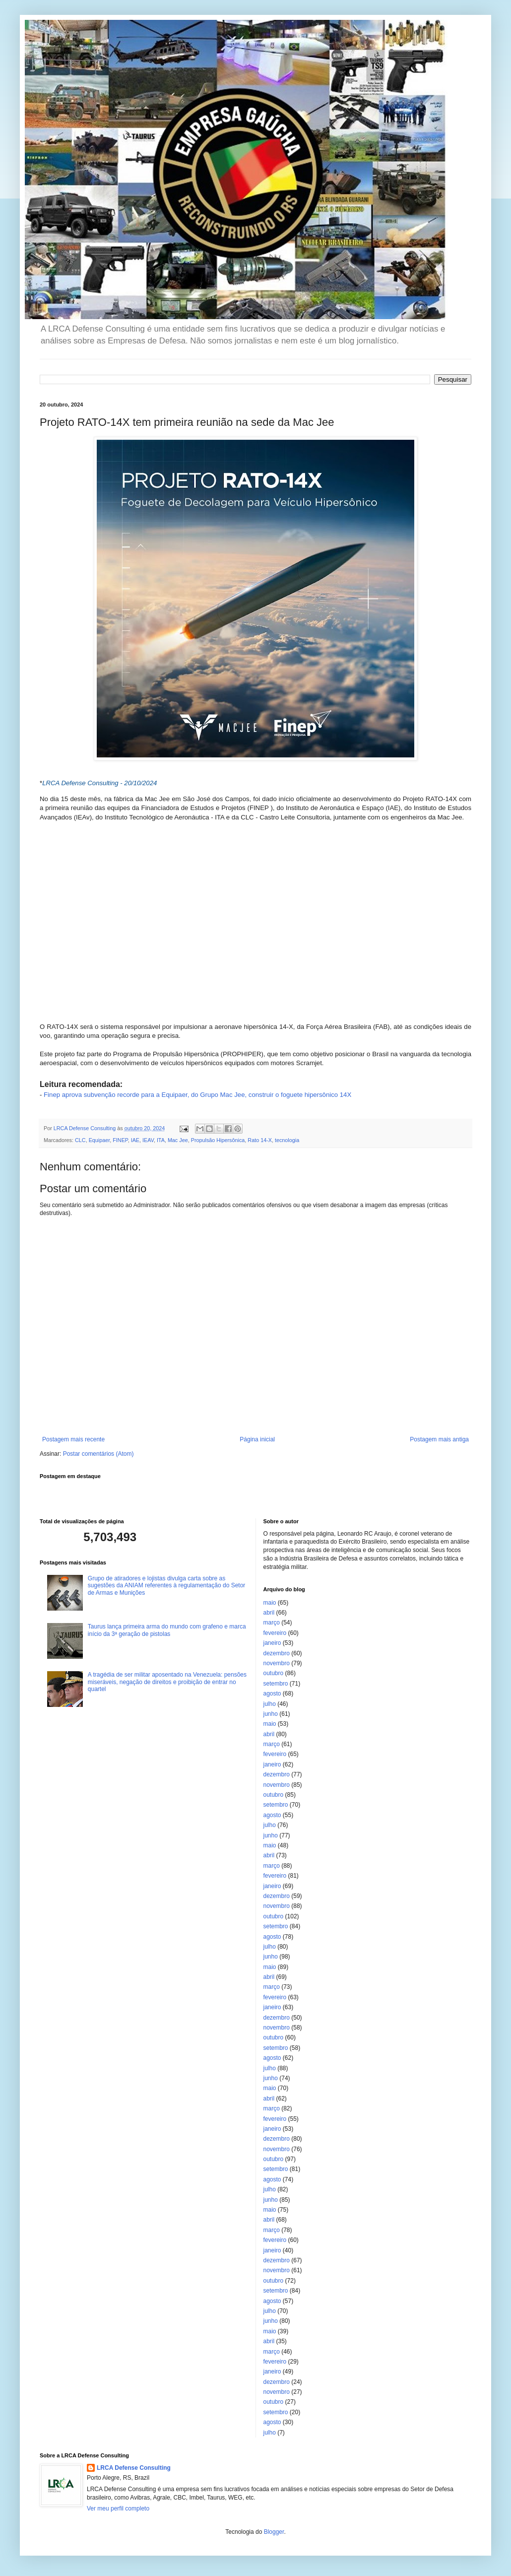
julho (269, 1703)
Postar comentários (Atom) (98, 1453)
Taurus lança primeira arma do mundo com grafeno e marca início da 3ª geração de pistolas (167, 1630)
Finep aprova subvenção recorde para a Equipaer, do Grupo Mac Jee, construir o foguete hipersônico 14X (197, 1094)
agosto (272, 1693)
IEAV (148, 1140)
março (271, 1622)
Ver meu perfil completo (118, 2508)
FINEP (120, 1140)
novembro (276, 1663)
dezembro (276, 1653)
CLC (80, 1140)
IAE (135, 1140)
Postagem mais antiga (439, 1439)
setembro (275, 1683)
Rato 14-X (260, 1140)
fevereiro (275, 1632)
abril (269, 1612)
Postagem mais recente (73, 1439)
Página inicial (257, 1439)
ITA (161, 1140)
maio (269, 1602)
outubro (273, 1673)
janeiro (272, 1642)
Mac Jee (178, 1140)
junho (270, 1713)
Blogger (274, 2531)
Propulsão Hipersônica (218, 1140)
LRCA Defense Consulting (134, 2467)
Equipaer (99, 1140)
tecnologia (287, 1140)
